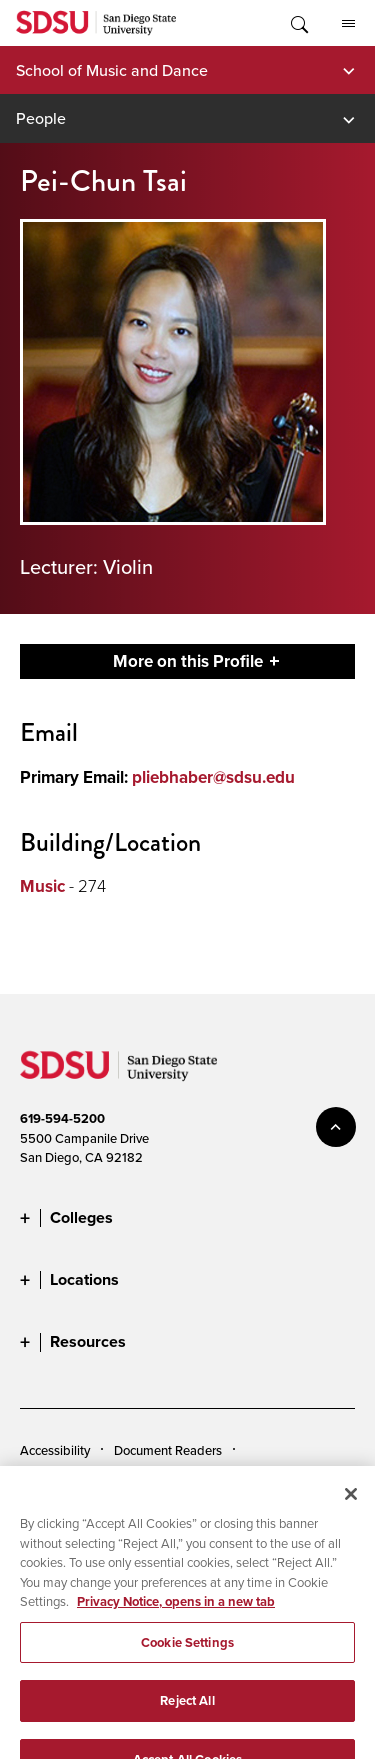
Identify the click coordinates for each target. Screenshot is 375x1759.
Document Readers (168, 1450)
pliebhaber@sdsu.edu (213, 777)
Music (42, 886)
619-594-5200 (62, 1118)
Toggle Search (298, 23)
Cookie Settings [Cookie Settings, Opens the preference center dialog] (187, 1654)
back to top (336, 1127)
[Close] (351, 1506)
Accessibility (55, 1450)
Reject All (187, 1712)
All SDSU (348, 24)
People (41, 118)
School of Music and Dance (112, 70)
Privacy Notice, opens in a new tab (176, 1613)
